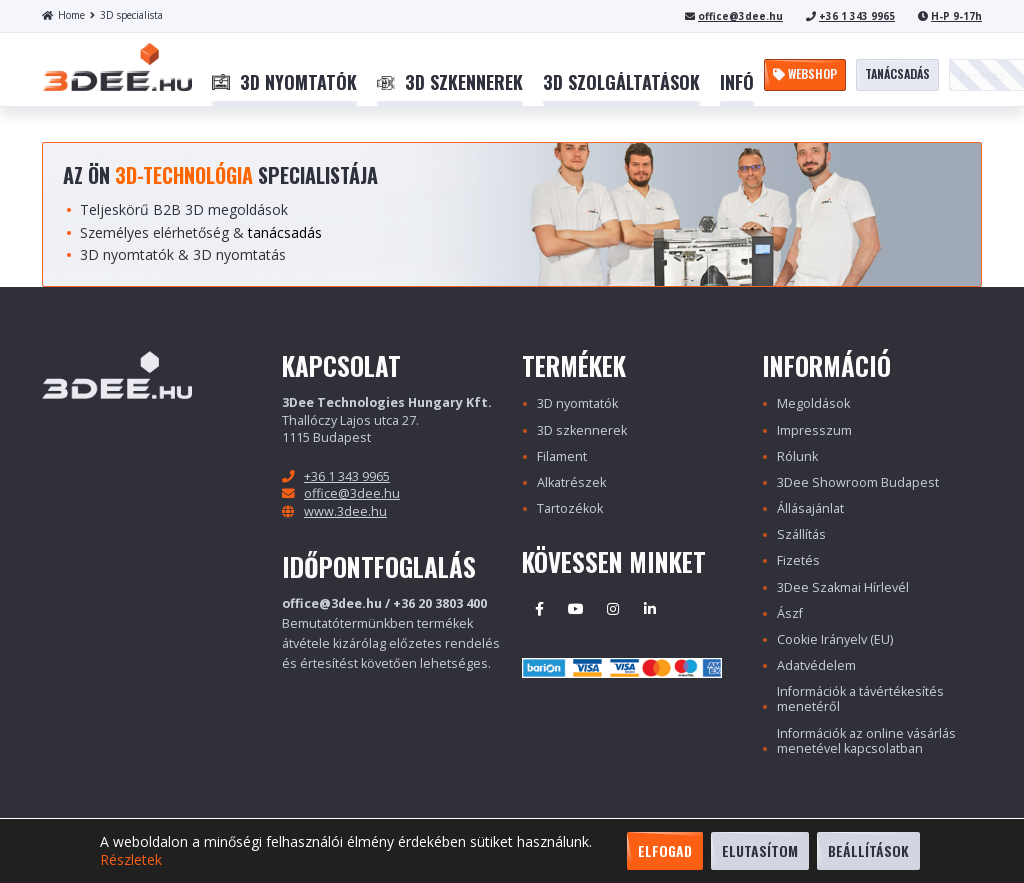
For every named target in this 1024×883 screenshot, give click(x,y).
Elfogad (665, 850)
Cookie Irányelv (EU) (835, 639)
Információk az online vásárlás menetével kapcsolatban (866, 741)
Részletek (131, 860)
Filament (562, 456)
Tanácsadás (897, 73)
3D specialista (126, 15)
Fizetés (798, 560)
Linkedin (650, 609)
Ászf (790, 613)
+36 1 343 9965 (857, 16)
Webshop (805, 73)
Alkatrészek (571, 482)
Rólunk (797, 456)
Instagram (613, 609)
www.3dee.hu (345, 511)
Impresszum (814, 430)
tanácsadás (285, 232)
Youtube (576, 609)
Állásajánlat (810, 508)
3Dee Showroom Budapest (858, 482)
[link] (284, 83)
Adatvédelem (816, 665)
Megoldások (813, 403)
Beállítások (868, 850)
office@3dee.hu (740, 16)
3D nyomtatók (577, 403)
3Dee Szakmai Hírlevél (843, 587)
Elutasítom (760, 850)
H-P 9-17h (956, 16)
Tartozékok (570, 508)
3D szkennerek (582, 430)
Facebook (539, 609)
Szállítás (801, 534)
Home (63, 15)
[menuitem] (284, 83)
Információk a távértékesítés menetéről (860, 699)
